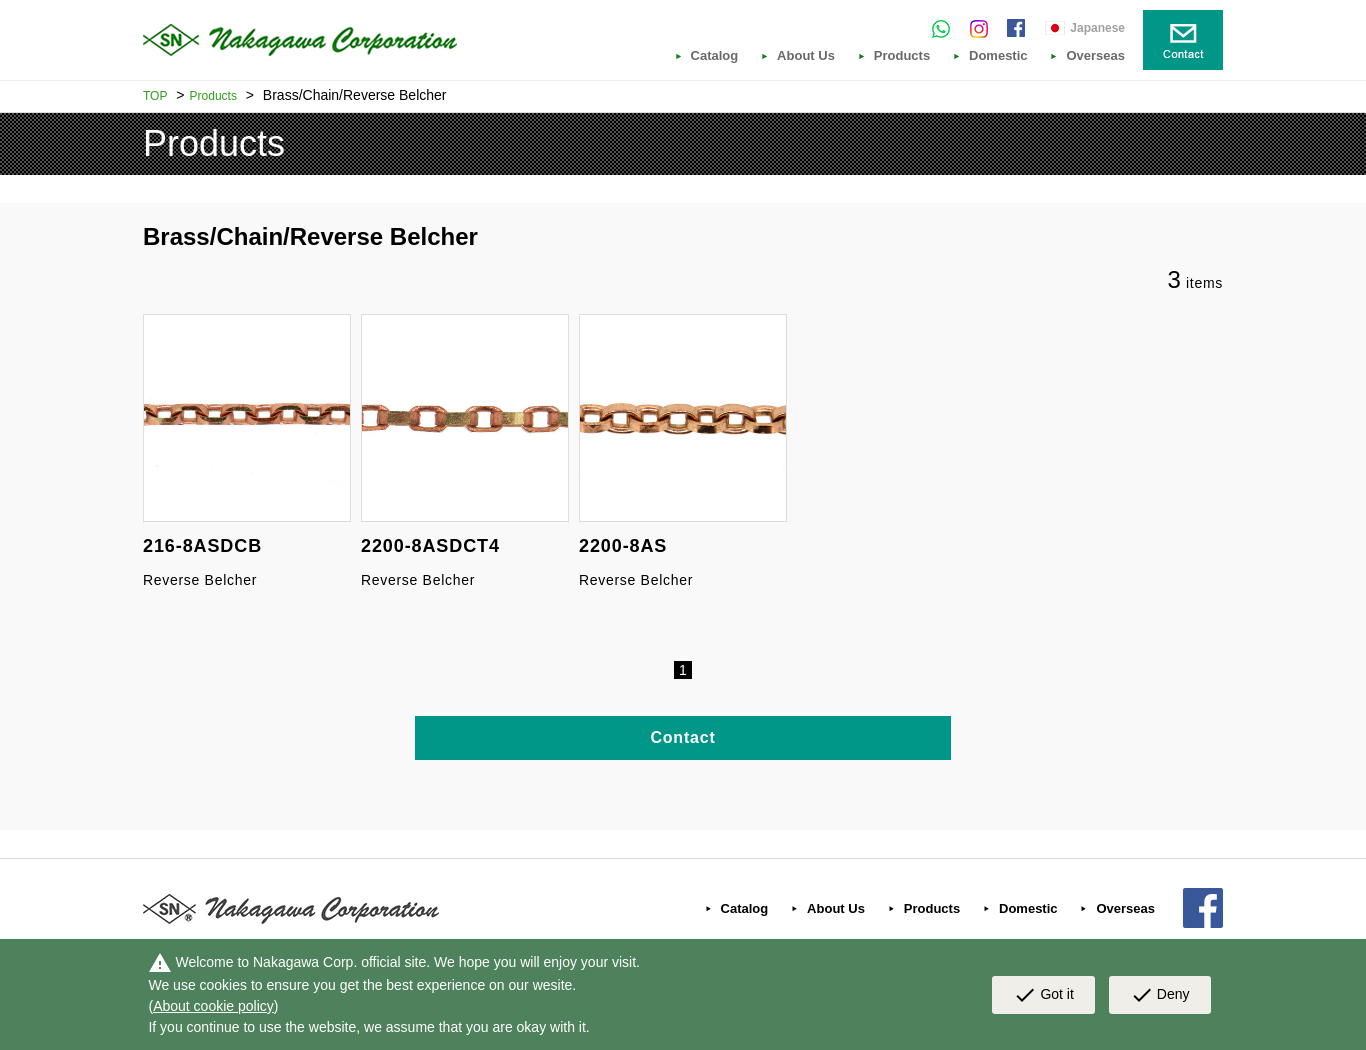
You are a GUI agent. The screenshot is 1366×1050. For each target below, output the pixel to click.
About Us (806, 56)
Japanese (1097, 28)
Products (902, 56)
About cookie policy (213, 1006)
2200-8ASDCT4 (430, 546)
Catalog (715, 56)
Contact (682, 737)
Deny (1160, 995)
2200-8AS (623, 546)
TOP (155, 96)
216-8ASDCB (202, 546)
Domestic (998, 56)
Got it (1043, 995)
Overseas (1095, 56)
